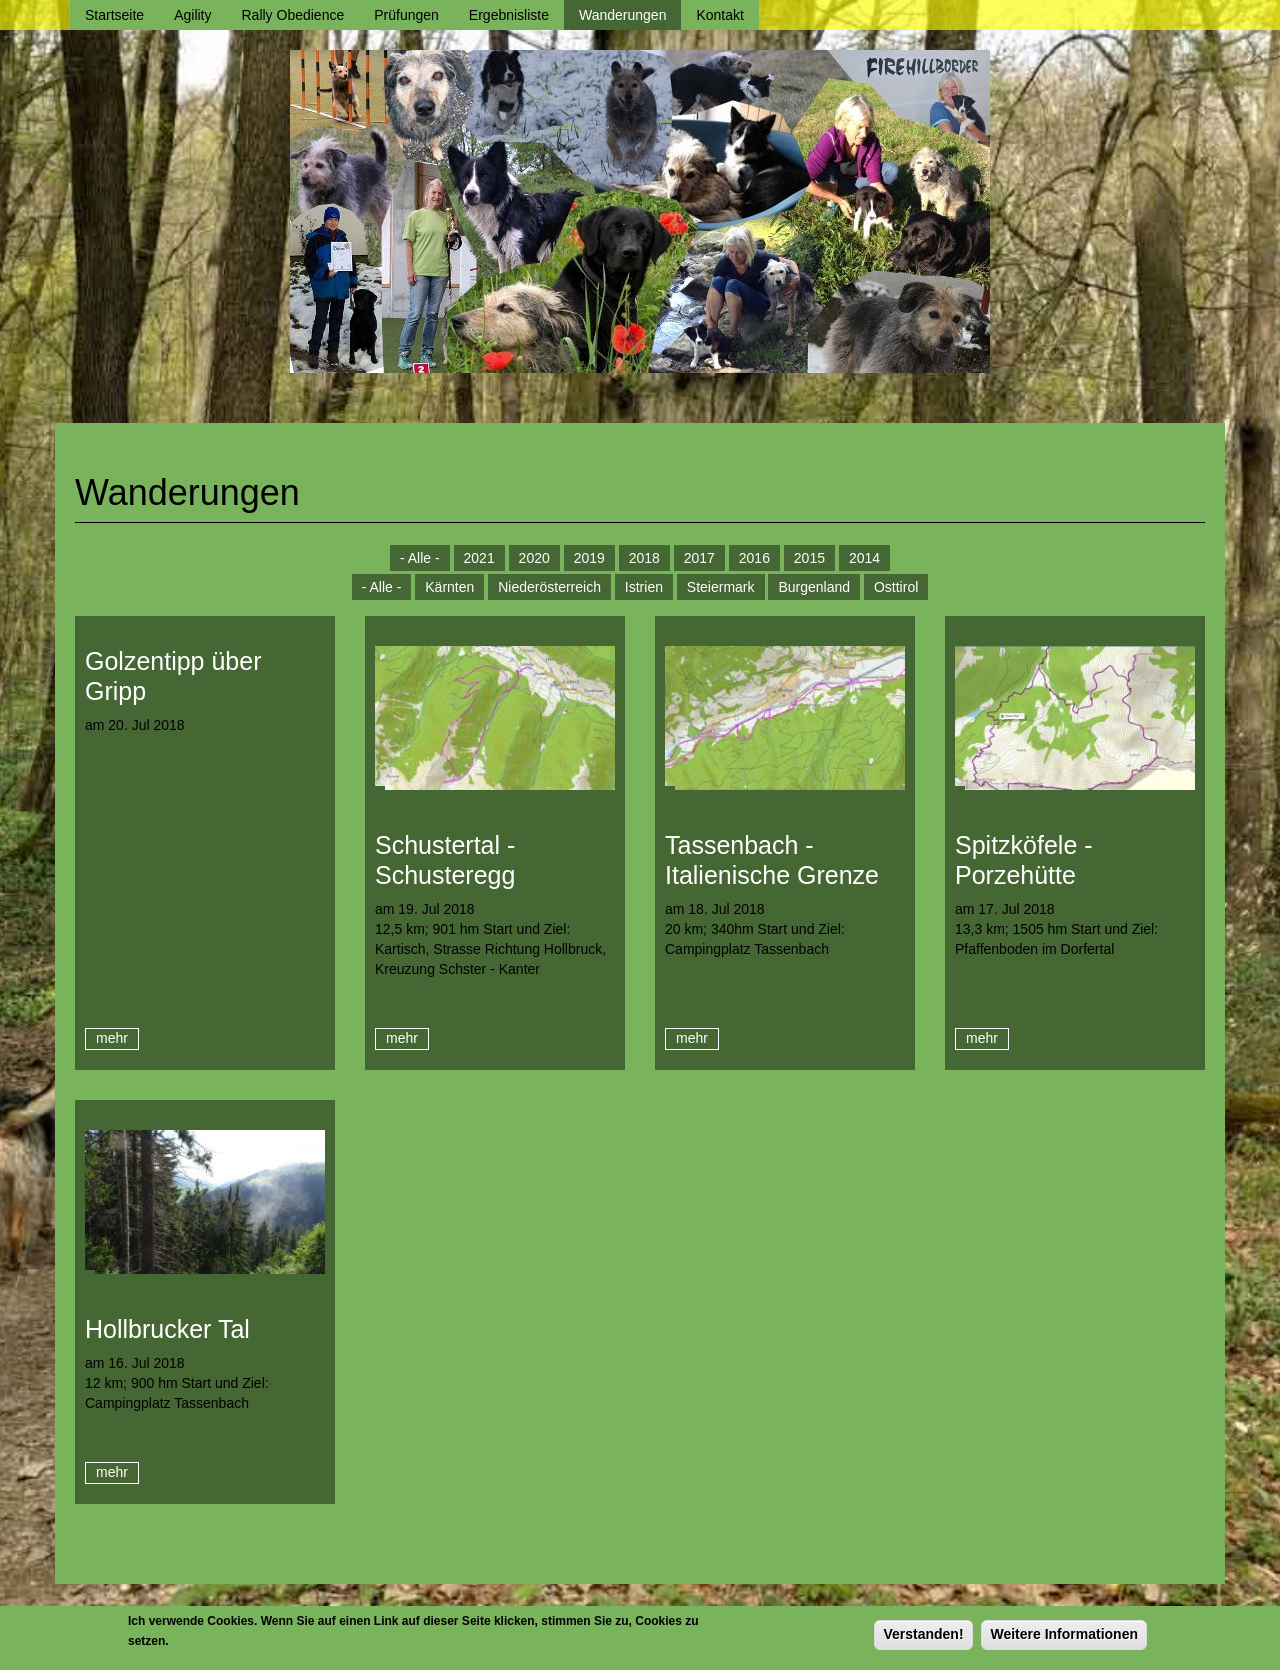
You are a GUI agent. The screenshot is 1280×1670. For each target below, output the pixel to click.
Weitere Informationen (1064, 1638)
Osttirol (896, 587)
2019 (589, 558)
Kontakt (719, 15)
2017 (699, 558)
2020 (534, 558)
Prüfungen (406, 15)
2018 (644, 558)
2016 (754, 558)
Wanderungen (622, 15)
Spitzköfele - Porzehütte (1024, 860)
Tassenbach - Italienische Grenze (772, 860)
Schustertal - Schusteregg (445, 860)
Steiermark (721, 587)
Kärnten (449, 587)
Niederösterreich (549, 587)
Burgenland (814, 587)
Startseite (114, 15)
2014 (864, 558)
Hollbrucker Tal (167, 1329)
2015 (809, 558)
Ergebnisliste (509, 15)
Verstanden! (923, 1638)
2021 (479, 558)
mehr (112, 1038)
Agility (192, 15)
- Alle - (420, 558)
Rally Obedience (293, 15)
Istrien (644, 587)
